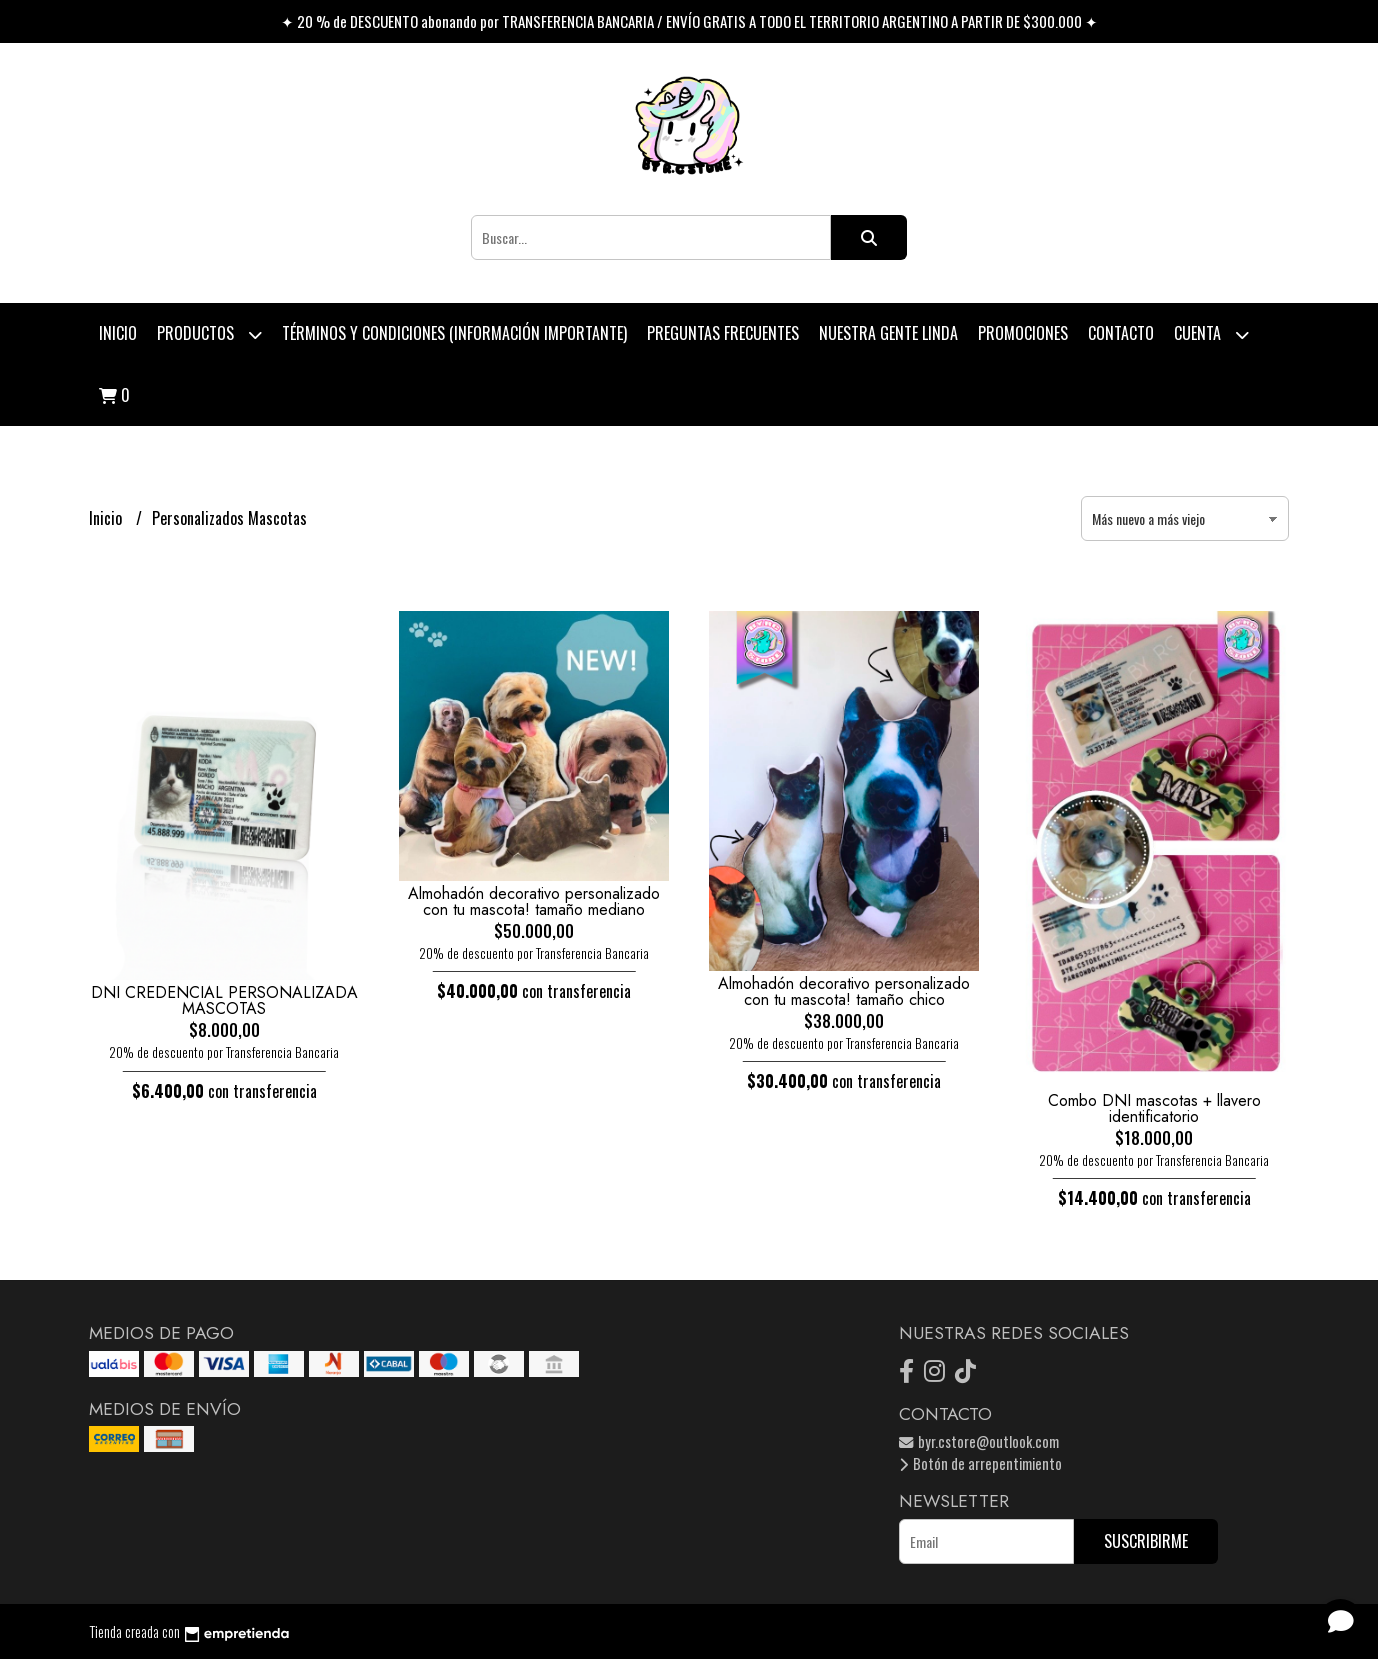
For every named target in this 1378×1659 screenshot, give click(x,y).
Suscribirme (1146, 1541)
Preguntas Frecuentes (723, 333)
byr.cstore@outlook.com (979, 1441)
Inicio (118, 333)
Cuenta (1211, 334)
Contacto (1121, 333)
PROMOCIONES (1023, 333)
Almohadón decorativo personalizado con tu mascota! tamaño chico (844, 991)
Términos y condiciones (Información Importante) (454, 333)
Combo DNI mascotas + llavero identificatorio (1154, 1108)
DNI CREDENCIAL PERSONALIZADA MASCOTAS (224, 1000)
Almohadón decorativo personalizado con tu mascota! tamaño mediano (534, 901)
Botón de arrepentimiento (980, 1463)
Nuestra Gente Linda (888, 333)
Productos (209, 334)
